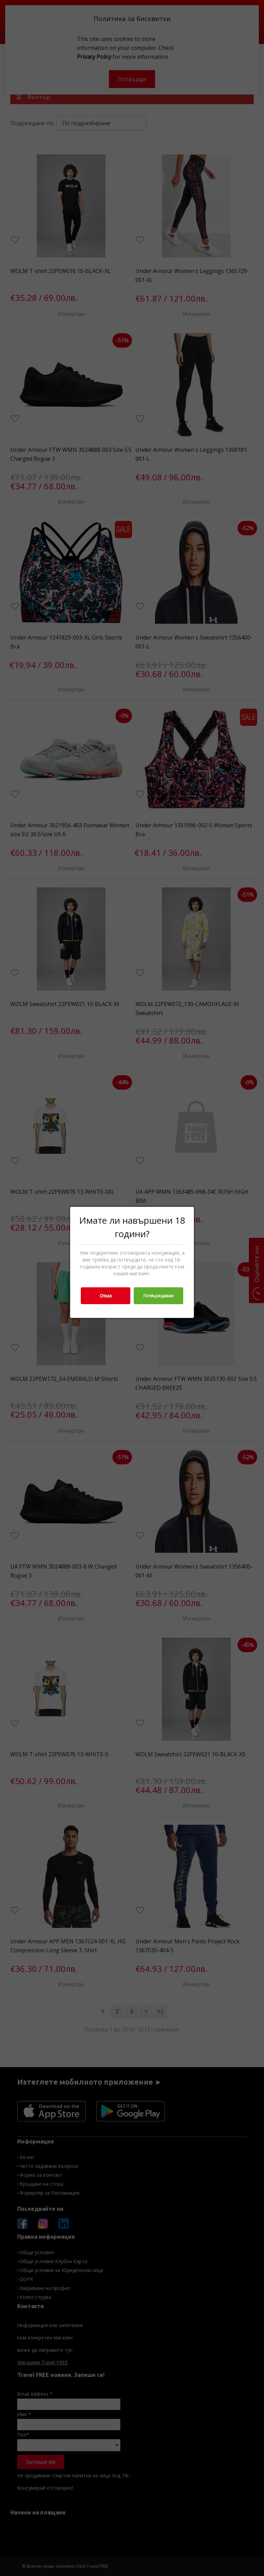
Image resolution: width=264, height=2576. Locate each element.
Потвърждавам (158, 1296)
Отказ (105, 1296)
